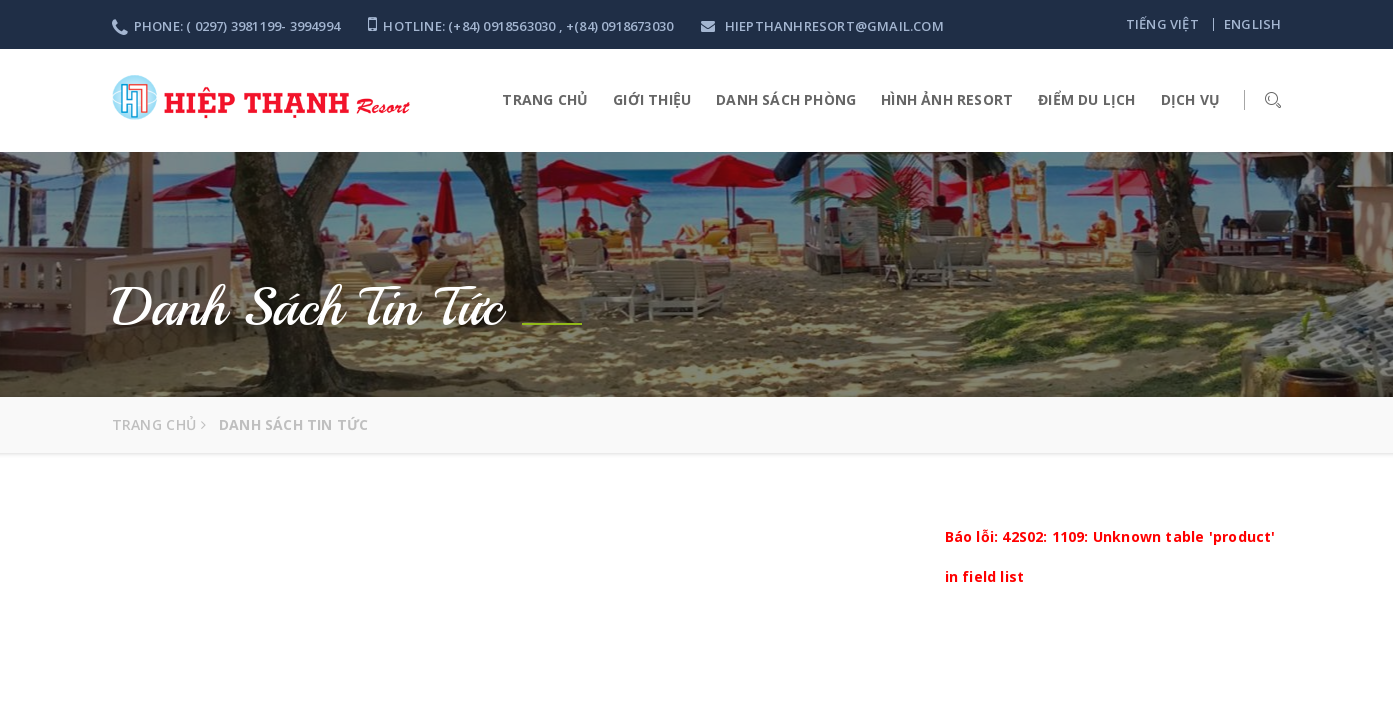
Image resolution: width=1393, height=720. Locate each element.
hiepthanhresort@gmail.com (822, 26)
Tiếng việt (1162, 24)
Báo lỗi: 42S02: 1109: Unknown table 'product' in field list (1110, 556)
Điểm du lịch (1086, 99)
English (1252, 24)
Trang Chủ (545, 99)
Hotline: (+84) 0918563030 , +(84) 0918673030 (520, 26)
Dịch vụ (1190, 99)
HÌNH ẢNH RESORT (947, 99)
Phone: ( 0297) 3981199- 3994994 (226, 26)
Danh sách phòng (786, 99)
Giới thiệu (652, 99)
